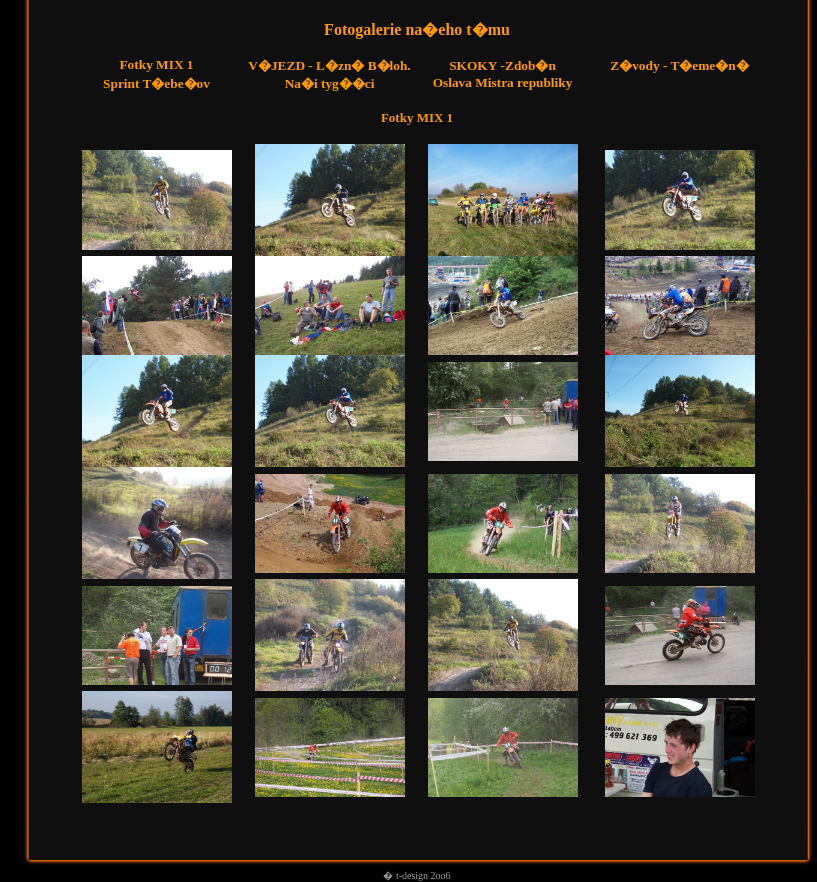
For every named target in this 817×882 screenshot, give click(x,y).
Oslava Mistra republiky (503, 82)
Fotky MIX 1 (156, 64)
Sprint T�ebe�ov (156, 83)
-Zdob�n (502, 65)
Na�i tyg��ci (330, 83)
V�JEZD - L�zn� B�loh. (329, 65)
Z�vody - (640, 65)
